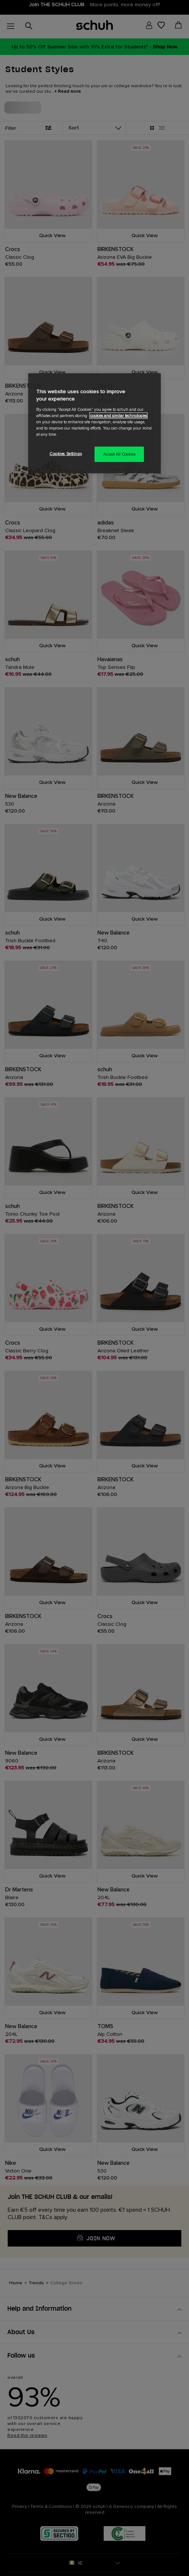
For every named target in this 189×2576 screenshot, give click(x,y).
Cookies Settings (65, 453)
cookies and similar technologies (118, 415)
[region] (94, 423)
